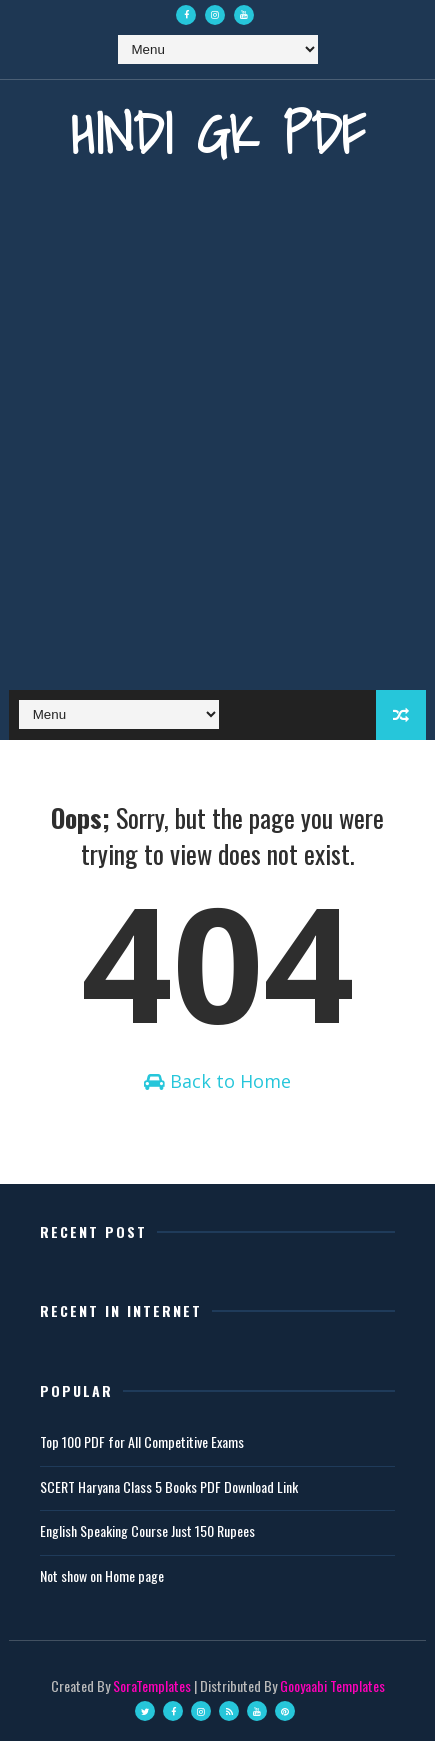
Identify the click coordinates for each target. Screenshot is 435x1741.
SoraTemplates (152, 1685)
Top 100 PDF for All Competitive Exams (142, 1441)
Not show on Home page (102, 1575)
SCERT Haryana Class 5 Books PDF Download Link (169, 1486)
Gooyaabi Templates (332, 1685)
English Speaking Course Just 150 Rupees (147, 1530)
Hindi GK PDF (218, 133)
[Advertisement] (217, 442)
